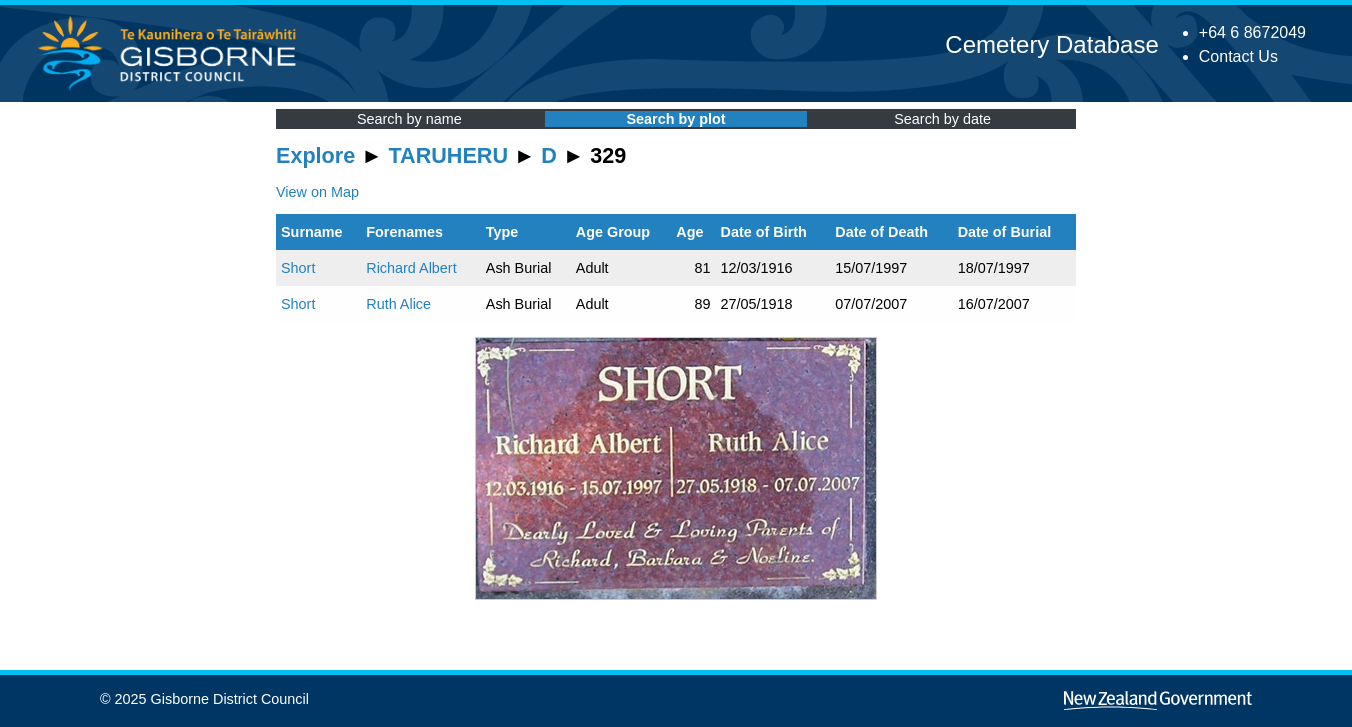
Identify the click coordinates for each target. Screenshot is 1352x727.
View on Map (317, 192)
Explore (315, 155)
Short (298, 268)
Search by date (942, 119)
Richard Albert (411, 268)
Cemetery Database (1051, 44)
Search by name (409, 119)
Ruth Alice (398, 304)
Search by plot (675, 119)
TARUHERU (448, 155)
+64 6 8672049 (1252, 32)
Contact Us (1238, 56)
